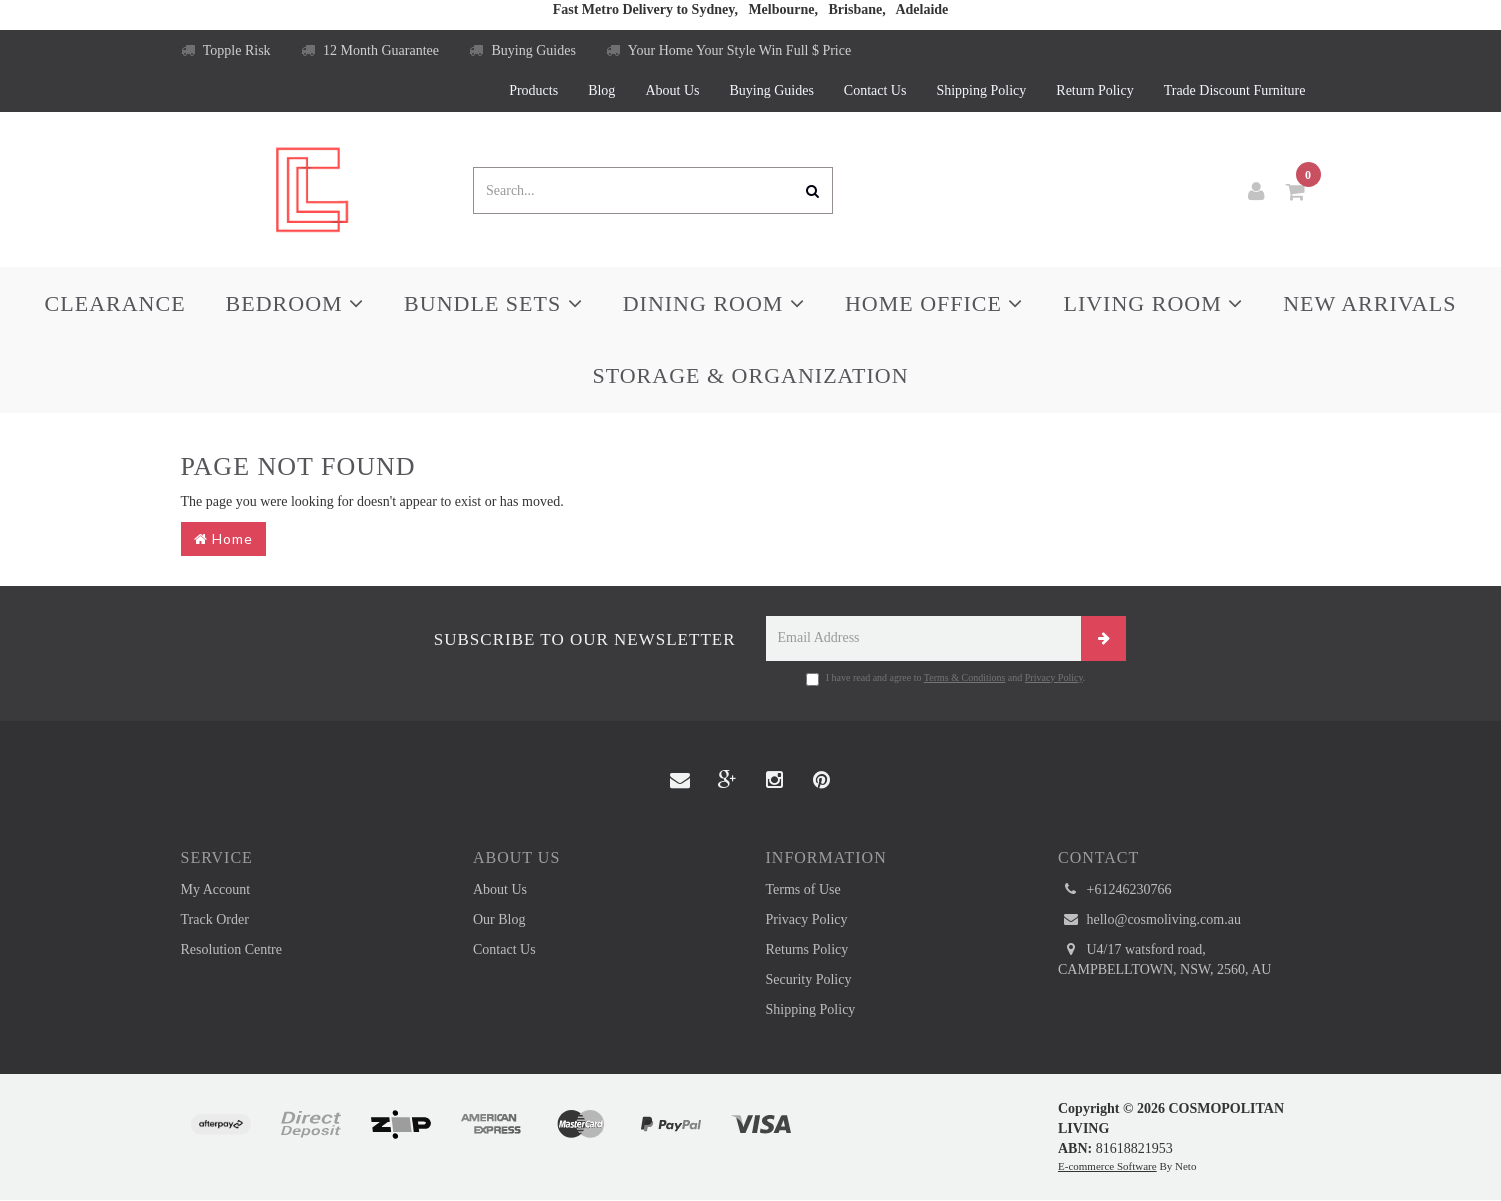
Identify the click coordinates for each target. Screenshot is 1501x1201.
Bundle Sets (493, 303)
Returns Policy (807, 949)
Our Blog (499, 919)
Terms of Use (803, 889)
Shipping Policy (981, 90)
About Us (672, 90)
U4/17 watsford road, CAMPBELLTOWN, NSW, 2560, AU (1164, 958)
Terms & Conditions (965, 677)
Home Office (934, 303)
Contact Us (875, 90)
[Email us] (680, 781)
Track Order (215, 919)
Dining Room (714, 303)
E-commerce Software (1107, 1166)
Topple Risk (226, 50)
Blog (601, 90)
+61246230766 (1114, 890)
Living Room (1153, 303)
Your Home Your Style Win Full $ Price (728, 50)
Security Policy (809, 979)
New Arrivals (1369, 303)
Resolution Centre (232, 949)
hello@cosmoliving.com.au (1149, 920)
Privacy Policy (1054, 677)
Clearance (115, 303)
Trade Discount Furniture (1235, 90)
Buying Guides (522, 50)
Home (223, 538)
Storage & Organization (750, 375)
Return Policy (1094, 90)
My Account (216, 889)
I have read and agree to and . (946, 679)
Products (533, 90)
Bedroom (295, 303)
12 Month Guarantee (370, 50)
